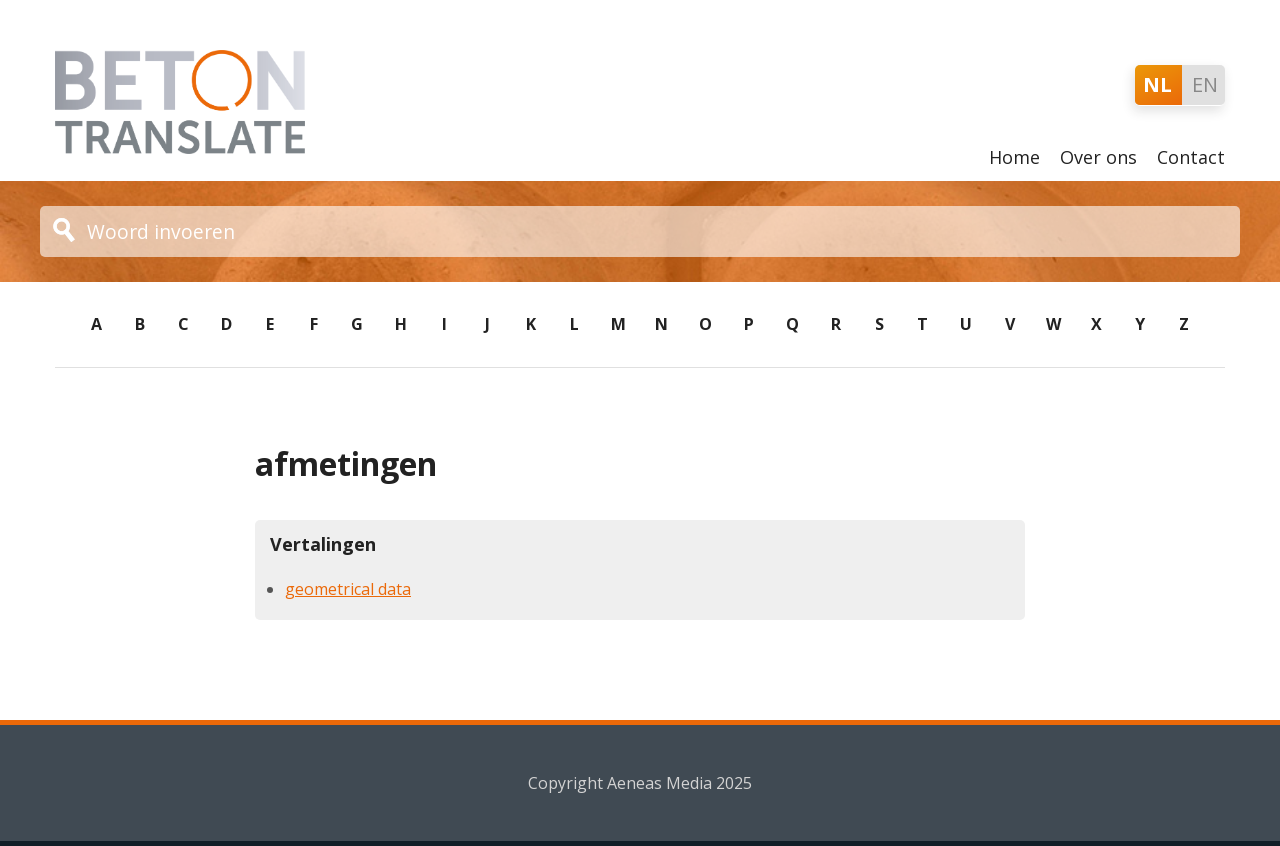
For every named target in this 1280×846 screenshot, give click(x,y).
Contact (1191, 157)
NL (1157, 84)
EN (1205, 84)
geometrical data (348, 589)
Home (1014, 157)
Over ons (1098, 157)
